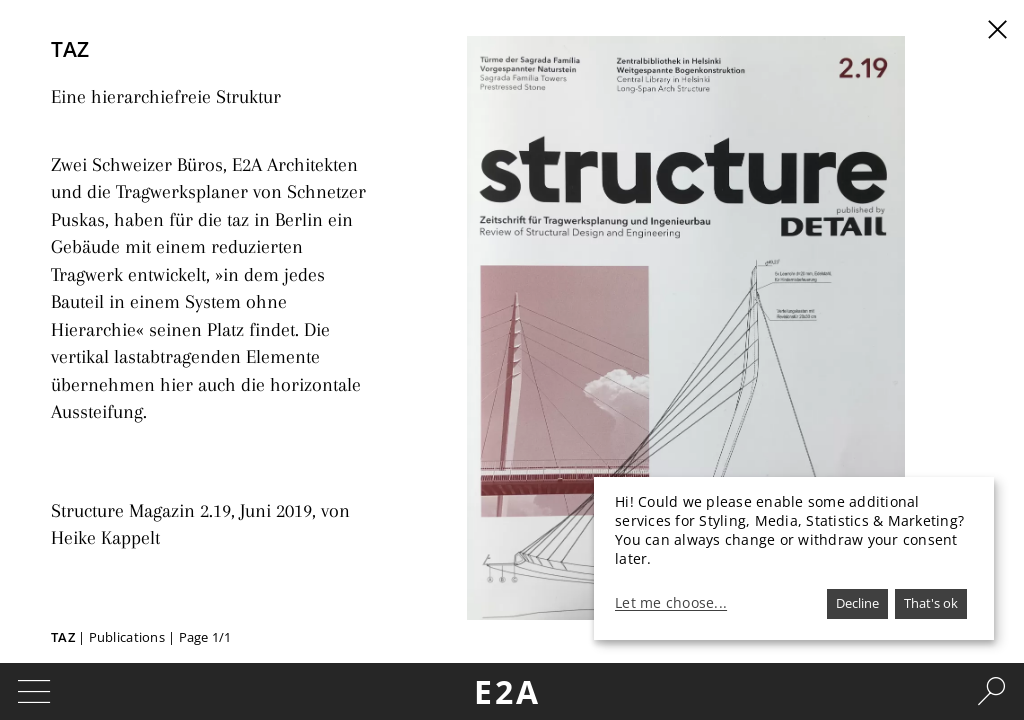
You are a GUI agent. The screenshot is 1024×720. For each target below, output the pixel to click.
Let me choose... (671, 603)
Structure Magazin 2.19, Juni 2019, (170, 458)
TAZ (64, 637)
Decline (857, 603)
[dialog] (794, 558)
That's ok (931, 603)
